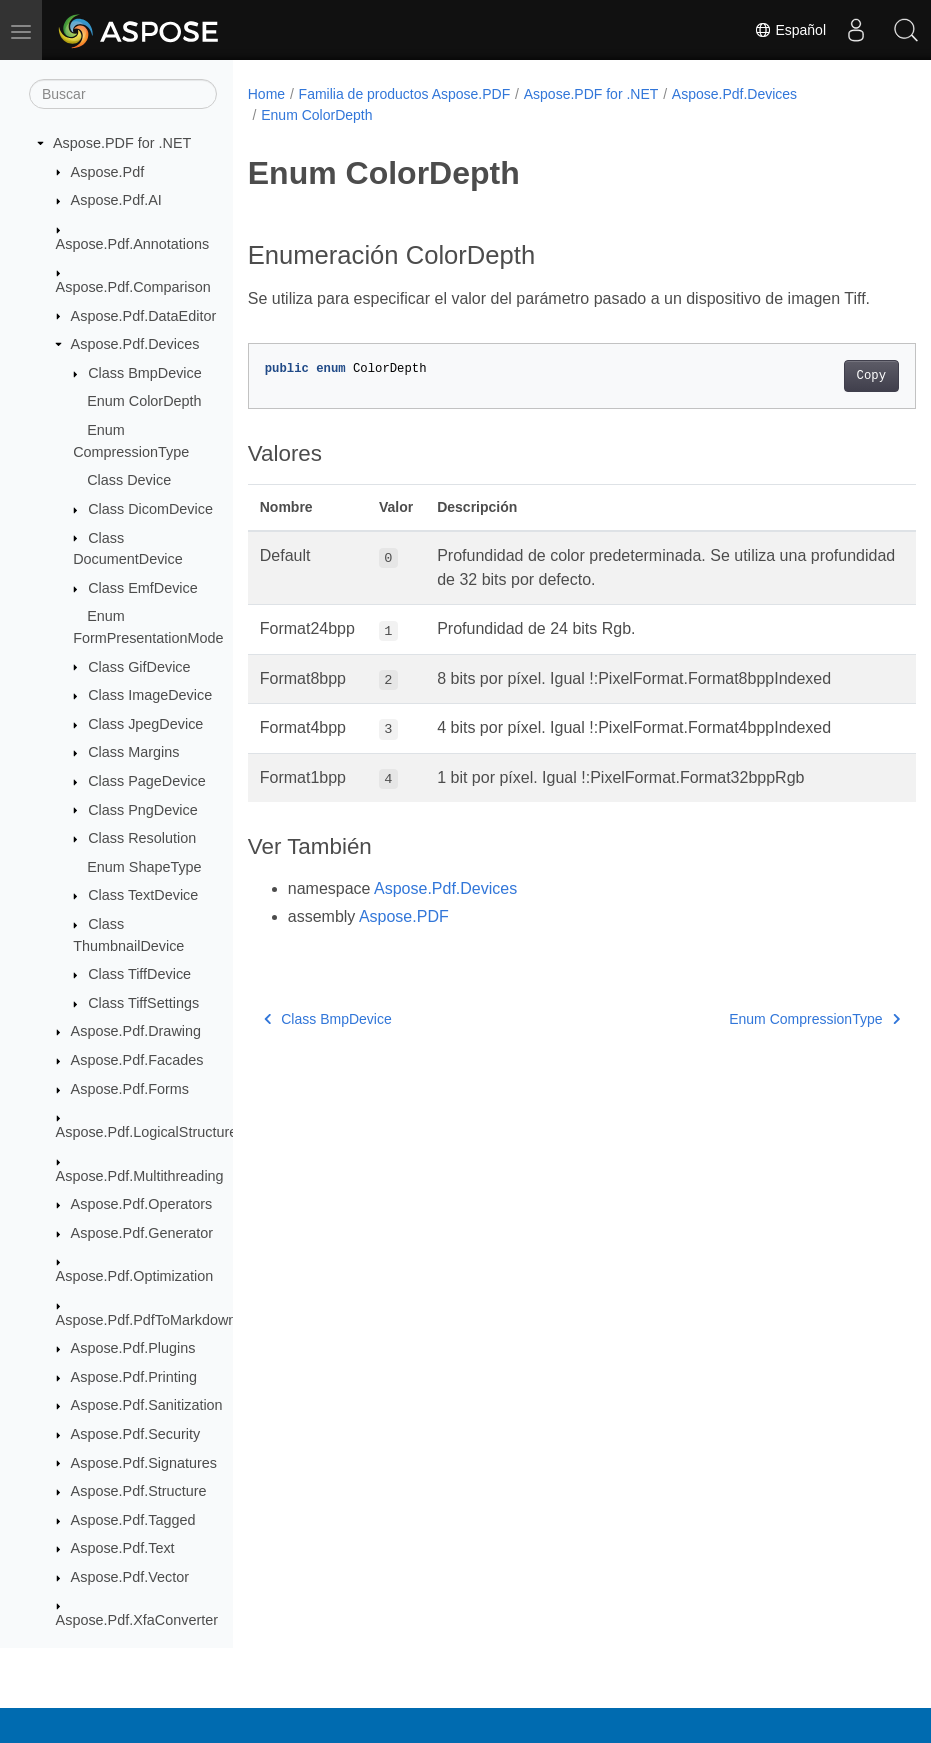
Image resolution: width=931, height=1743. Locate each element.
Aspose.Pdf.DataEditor (144, 316)
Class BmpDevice (145, 373)
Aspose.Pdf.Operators (142, 1204)
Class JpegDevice (145, 724)
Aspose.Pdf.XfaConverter (137, 1620)
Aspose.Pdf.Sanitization (147, 1405)
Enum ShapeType (144, 867)
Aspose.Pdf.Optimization (135, 1276)
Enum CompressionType (767, 1043)
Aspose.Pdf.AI (116, 200)
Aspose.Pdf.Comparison (133, 287)
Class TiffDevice (139, 974)
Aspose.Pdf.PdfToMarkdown (146, 1320)
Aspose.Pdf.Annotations (133, 244)
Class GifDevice (139, 667)
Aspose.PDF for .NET (122, 143)
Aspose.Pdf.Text (123, 1548)
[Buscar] (123, 94)
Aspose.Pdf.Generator (142, 1233)
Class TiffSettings (143, 1003)
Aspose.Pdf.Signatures (144, 1463)
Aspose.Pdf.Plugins (133, 1348)
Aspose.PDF (404, 940)
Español (790, 30)
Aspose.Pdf (108, 172)
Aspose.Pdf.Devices (135, 344)
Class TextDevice (143, 895)
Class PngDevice (143, 810)
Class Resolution (142, 838)
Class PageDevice (147, 781)
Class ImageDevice (150, 695)
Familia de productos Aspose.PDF (405, 94)
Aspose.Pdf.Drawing (136, 1031)
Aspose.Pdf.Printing (134, 1377)
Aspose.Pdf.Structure (139, 1491)
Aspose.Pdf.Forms (130, 1089)
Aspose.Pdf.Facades (137, 1060)
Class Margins (133, 752)
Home (266, 94)
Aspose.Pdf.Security (136, 1434)
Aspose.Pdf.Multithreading (140, 1176)
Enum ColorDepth (144, 401)
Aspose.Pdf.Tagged (133, 1520)
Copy (824, 400)
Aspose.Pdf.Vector (130, 1577)
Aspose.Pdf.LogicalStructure (147, 1132)
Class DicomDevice (150, 509)
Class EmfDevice (143, 588)
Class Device (129, 480)
